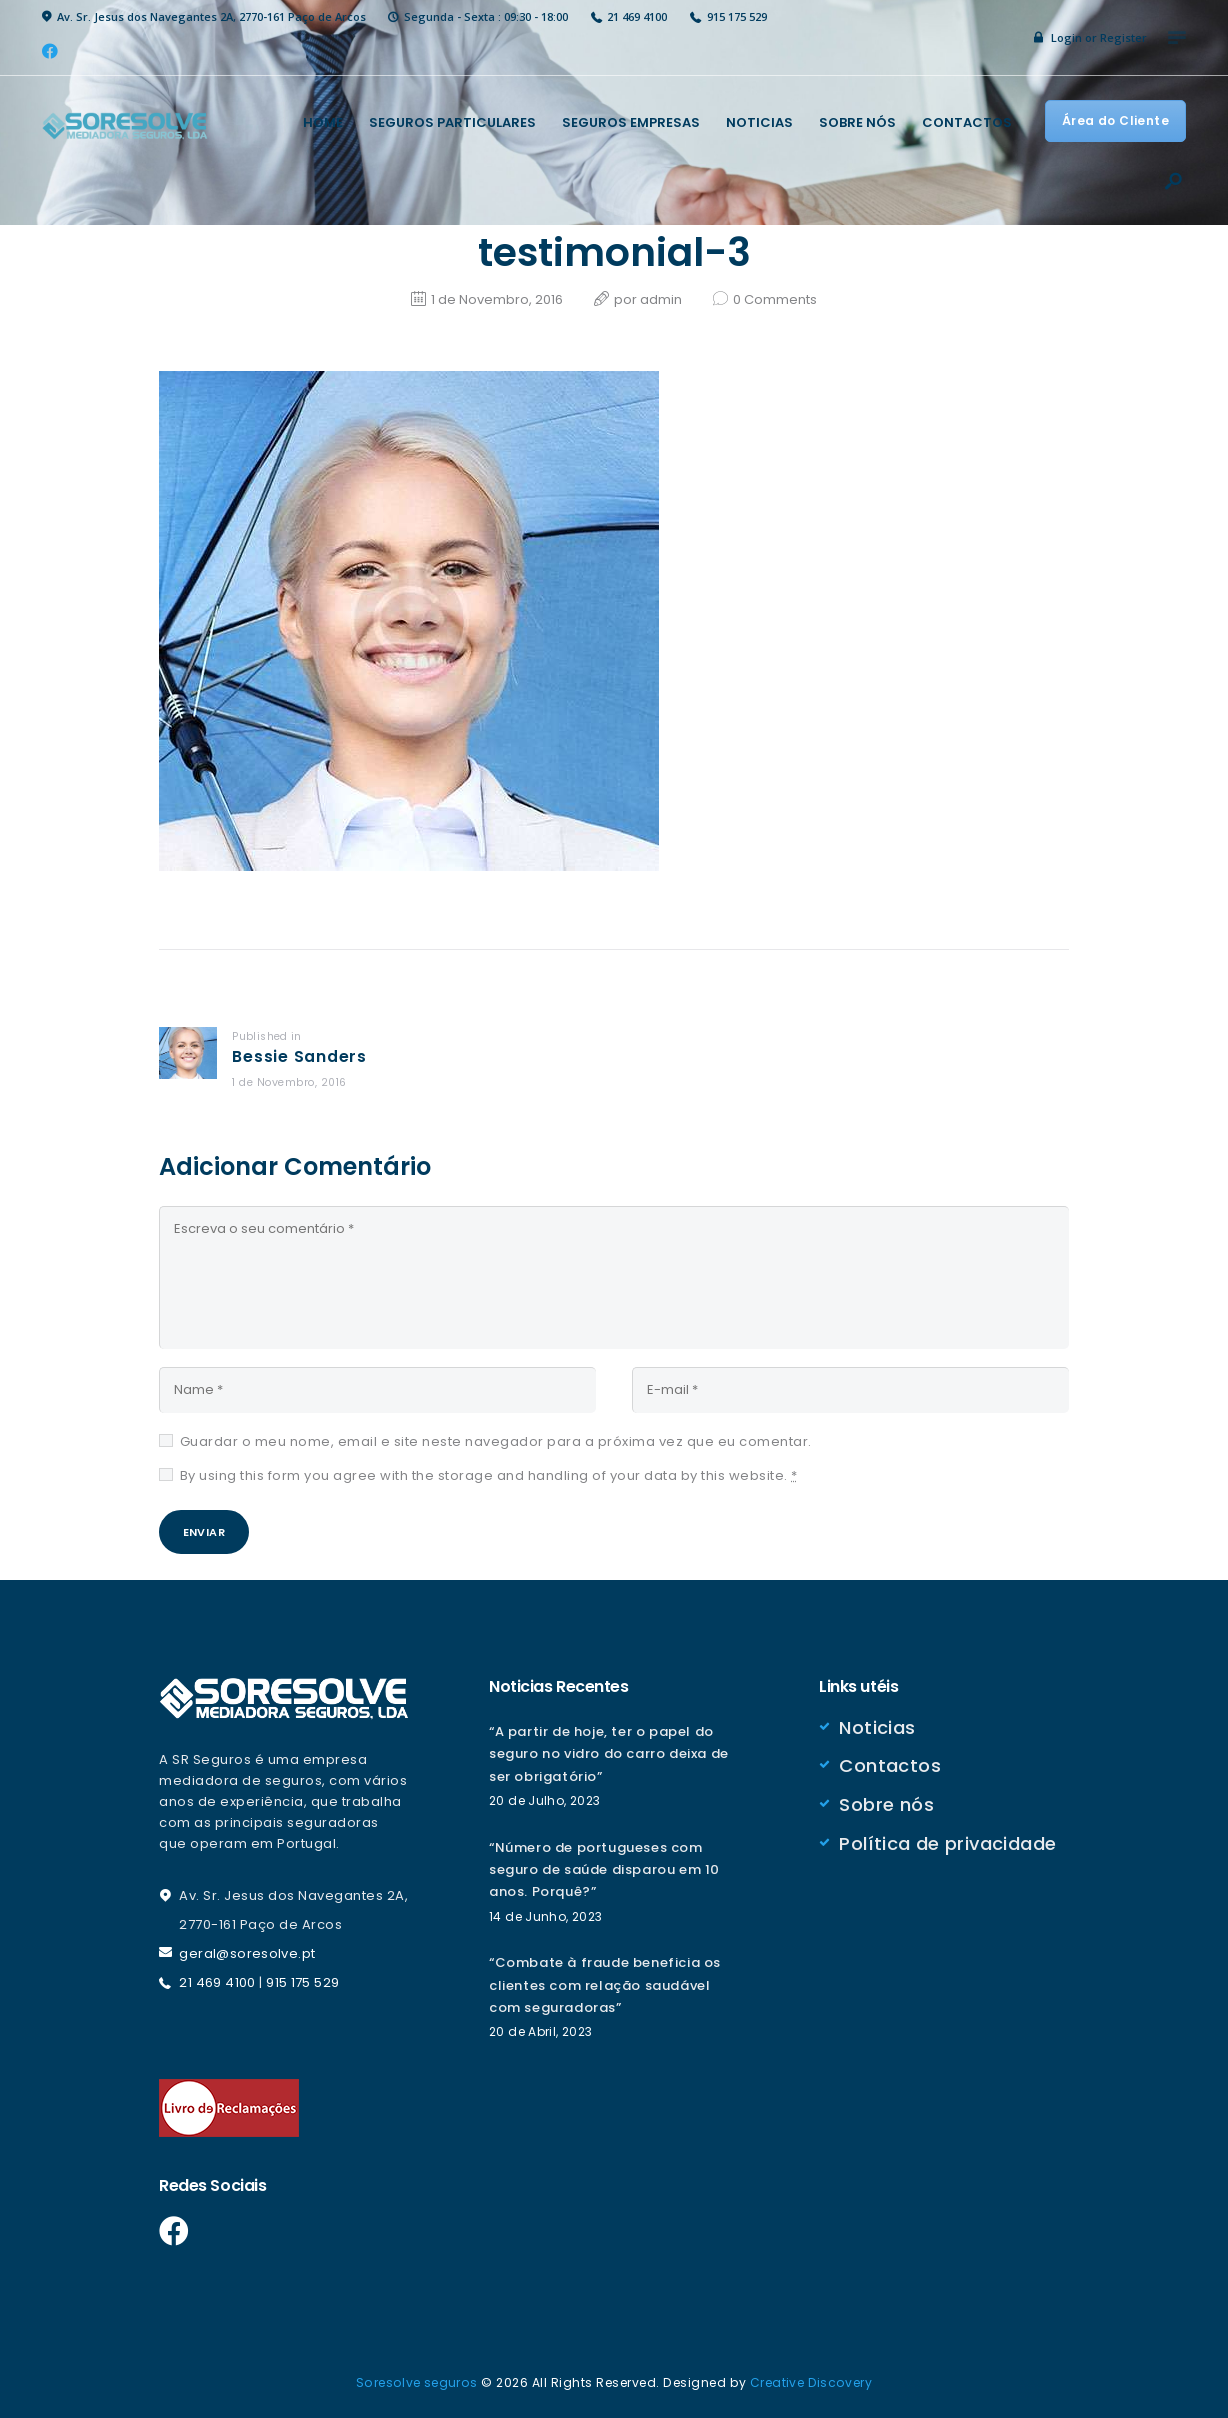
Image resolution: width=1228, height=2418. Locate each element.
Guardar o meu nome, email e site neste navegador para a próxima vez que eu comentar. (496, 1437)
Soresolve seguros (416, 2382)
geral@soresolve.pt (248, 1955)
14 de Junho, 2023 (547, 1917)
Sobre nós (887, 1803)
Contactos (890, 1765)
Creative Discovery (812, 2382)
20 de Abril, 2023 (542, 2033)
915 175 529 (304, 1983)
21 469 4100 (218, 1983)
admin (662, 299)
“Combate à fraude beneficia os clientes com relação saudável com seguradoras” (611, 1987)
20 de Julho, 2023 (546, 1802)
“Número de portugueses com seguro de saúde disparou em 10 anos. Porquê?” (610, 1871)
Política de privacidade (949, 1841)
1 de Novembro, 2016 (497, 299)
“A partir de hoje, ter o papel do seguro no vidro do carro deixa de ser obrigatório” (608, 1756)
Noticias (877, 1727)
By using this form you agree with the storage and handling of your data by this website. (489, 1471)
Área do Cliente (1114, 120)
